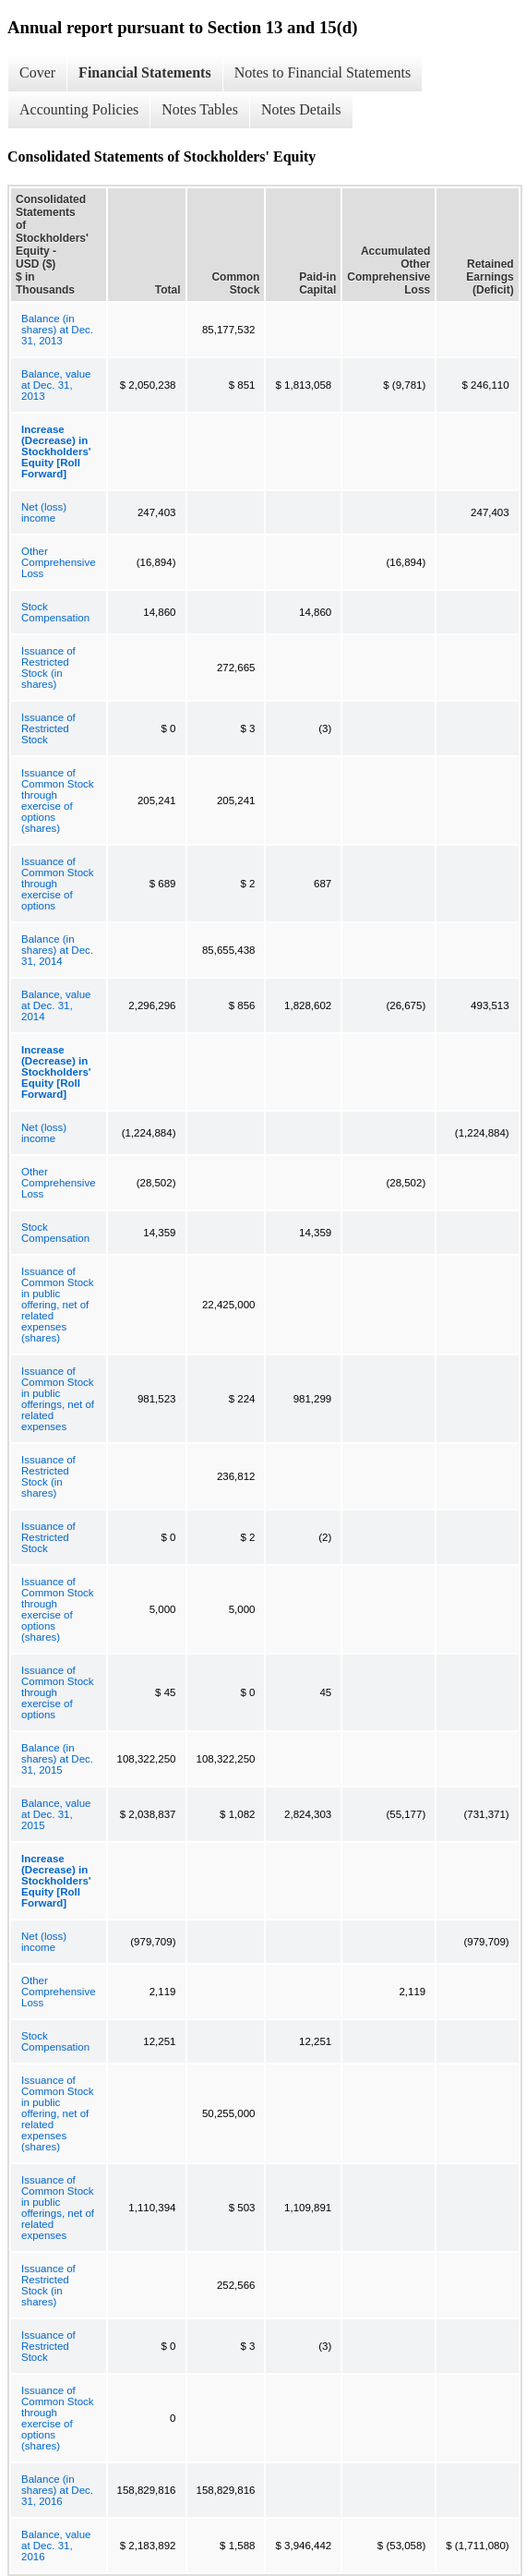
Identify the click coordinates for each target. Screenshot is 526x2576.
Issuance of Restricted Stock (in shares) (48, 667)
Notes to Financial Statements (323, 72)
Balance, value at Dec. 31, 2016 (55, 2545)
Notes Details (301, 109)
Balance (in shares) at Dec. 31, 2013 (57, 329)
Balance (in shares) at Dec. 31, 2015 (57, 1759)
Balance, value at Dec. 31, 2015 (55, 1814)
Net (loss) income (43, 512)
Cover (37, 72)
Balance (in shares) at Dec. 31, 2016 (57, 2490)
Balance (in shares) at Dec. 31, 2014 (57, 950)
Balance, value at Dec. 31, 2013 (55, 385)
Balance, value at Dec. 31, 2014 (55, 1005)
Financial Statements (144, 72)
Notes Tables (199, 109)
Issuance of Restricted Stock (48, 728)
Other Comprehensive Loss (58, 562)
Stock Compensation (55, 612)
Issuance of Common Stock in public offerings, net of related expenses (57, 1399)
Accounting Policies (78, 109)
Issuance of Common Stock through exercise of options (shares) (57, 800)
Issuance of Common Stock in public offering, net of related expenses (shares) (57, 1304)
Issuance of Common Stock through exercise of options (57, 883)
